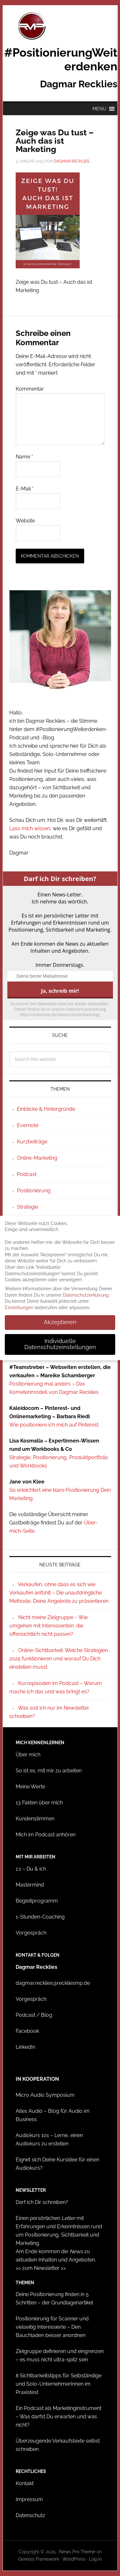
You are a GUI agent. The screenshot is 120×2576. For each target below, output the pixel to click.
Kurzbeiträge (32, 1142)
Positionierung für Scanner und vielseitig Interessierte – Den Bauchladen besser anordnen (52, 2327)
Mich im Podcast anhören (46, 1835)
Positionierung (34, 1191)
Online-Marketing (37, 1158)
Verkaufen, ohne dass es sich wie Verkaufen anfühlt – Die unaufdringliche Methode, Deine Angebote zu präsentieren (58, 1592)
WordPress (73, 2559)
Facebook (27, 2031)
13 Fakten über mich (39, 1803)
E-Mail (25, 489)
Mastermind (30, 1885)
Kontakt (25, 2483)
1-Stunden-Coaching (40, 1917)
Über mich (28, 1755)
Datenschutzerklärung (86, 1295)
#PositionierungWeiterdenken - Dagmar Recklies (60, 26)
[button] (99, 108)
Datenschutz (30, 2515)
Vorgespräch (31, 1933)
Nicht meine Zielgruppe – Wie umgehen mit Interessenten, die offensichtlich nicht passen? (48, 1625)
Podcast (26, 1174)
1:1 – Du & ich (31, 1869)
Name (24, 457)
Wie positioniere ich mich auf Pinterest (54, 1425)
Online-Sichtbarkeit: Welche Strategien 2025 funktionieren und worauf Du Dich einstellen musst (58, 1658)
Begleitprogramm (37, 1901)
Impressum (29, 2499)
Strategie (27, 1207)
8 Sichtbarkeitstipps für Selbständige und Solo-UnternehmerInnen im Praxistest (58, 2384)
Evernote (27, 1125)
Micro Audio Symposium (45, 2095)
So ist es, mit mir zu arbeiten (49, 1771)
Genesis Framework (38, 2559)
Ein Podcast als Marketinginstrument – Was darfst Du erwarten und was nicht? (58, 2416)
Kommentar (30, 389)
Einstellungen (19, 1307)
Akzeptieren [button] (60, 1322)
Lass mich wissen (29, 828)
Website (25, 521)
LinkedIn (25, 2047)
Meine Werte (30, 1787)
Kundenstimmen (35, 1819)
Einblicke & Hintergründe (46, 1109)
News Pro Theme (77, 2551)
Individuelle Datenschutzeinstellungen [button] (60, 1344)
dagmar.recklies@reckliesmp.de (53, 1983)
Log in (95, 2559)
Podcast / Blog (34, 2015)
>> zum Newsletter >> (41, 2268)
